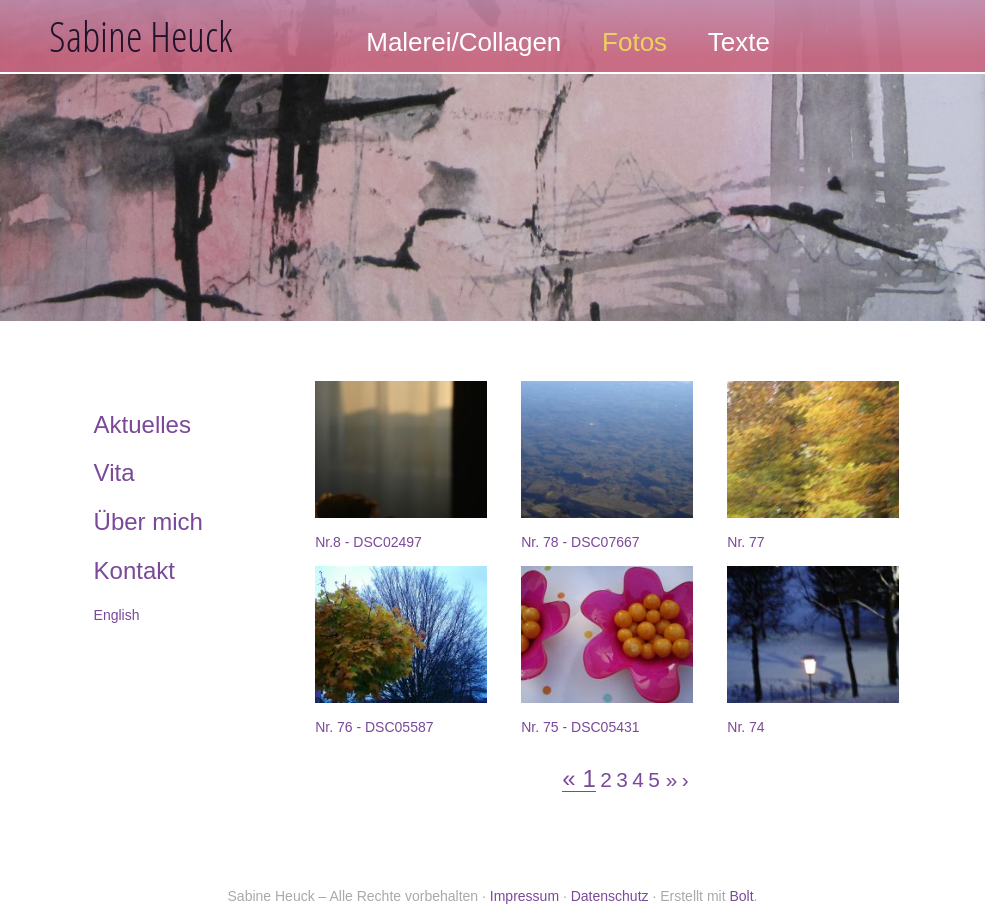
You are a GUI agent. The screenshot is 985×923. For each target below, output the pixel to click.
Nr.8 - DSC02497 (368, 542)
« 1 (578, 779)
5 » (662, 780)
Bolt (741, 896)
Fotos (634, 42)
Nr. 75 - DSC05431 (580, 727)
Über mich (148, 521)
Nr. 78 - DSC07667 (580, 542)
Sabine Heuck (141, 35)
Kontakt (134, 570)
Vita (114, 472)
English (117, 615)
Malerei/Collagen (463, 42)
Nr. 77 (745, 542)
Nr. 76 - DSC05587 (374, 727)
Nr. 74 (745, 727)
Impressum (524, 896)
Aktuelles (142, 424)
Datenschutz (610, 896)
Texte (739, 42)
